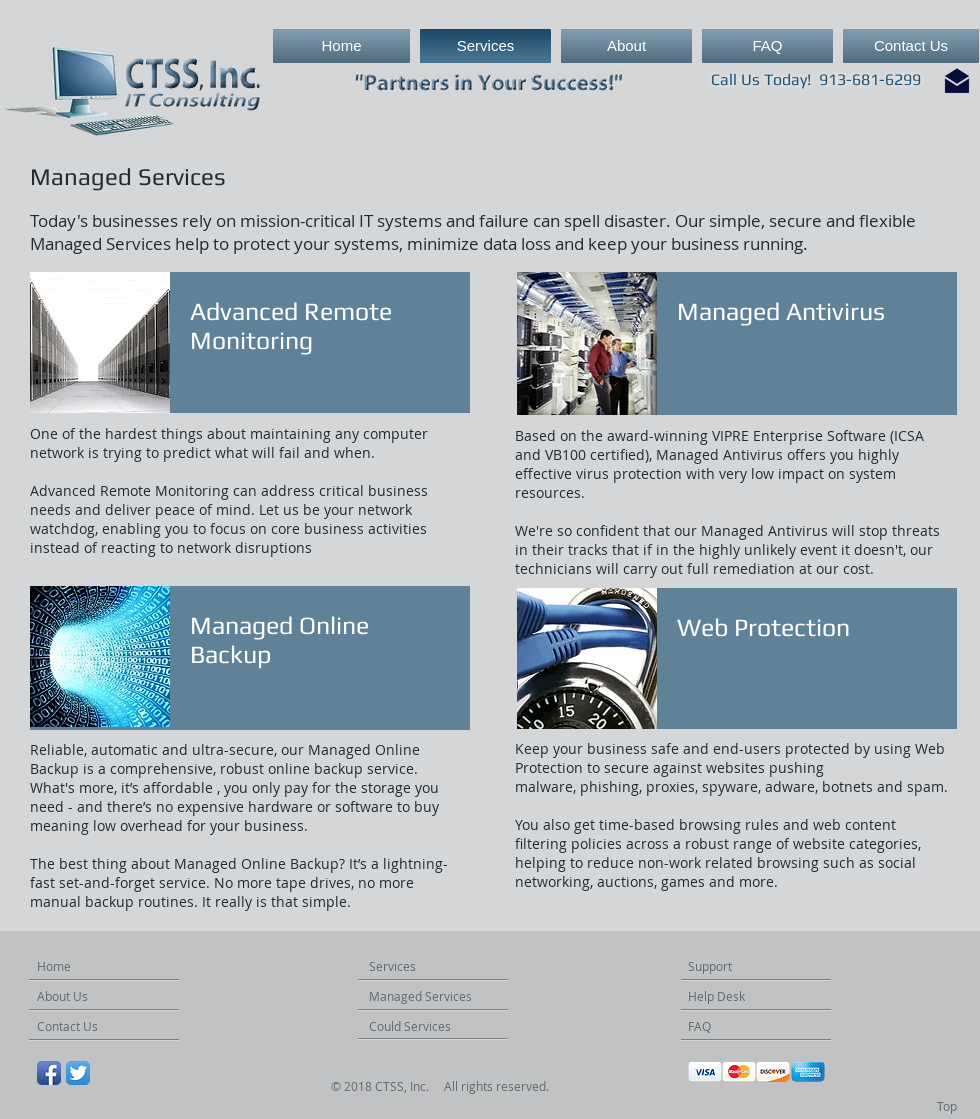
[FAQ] (719, 1026)
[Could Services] (426, 1026)
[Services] (402, 966)
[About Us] (74, 996)
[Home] (68, 966)
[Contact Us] (81, 1026)
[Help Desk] (728, 996)
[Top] (947, 1106)
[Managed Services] (441, 996)
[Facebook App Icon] (49, 1073)
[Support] (720, 966)
